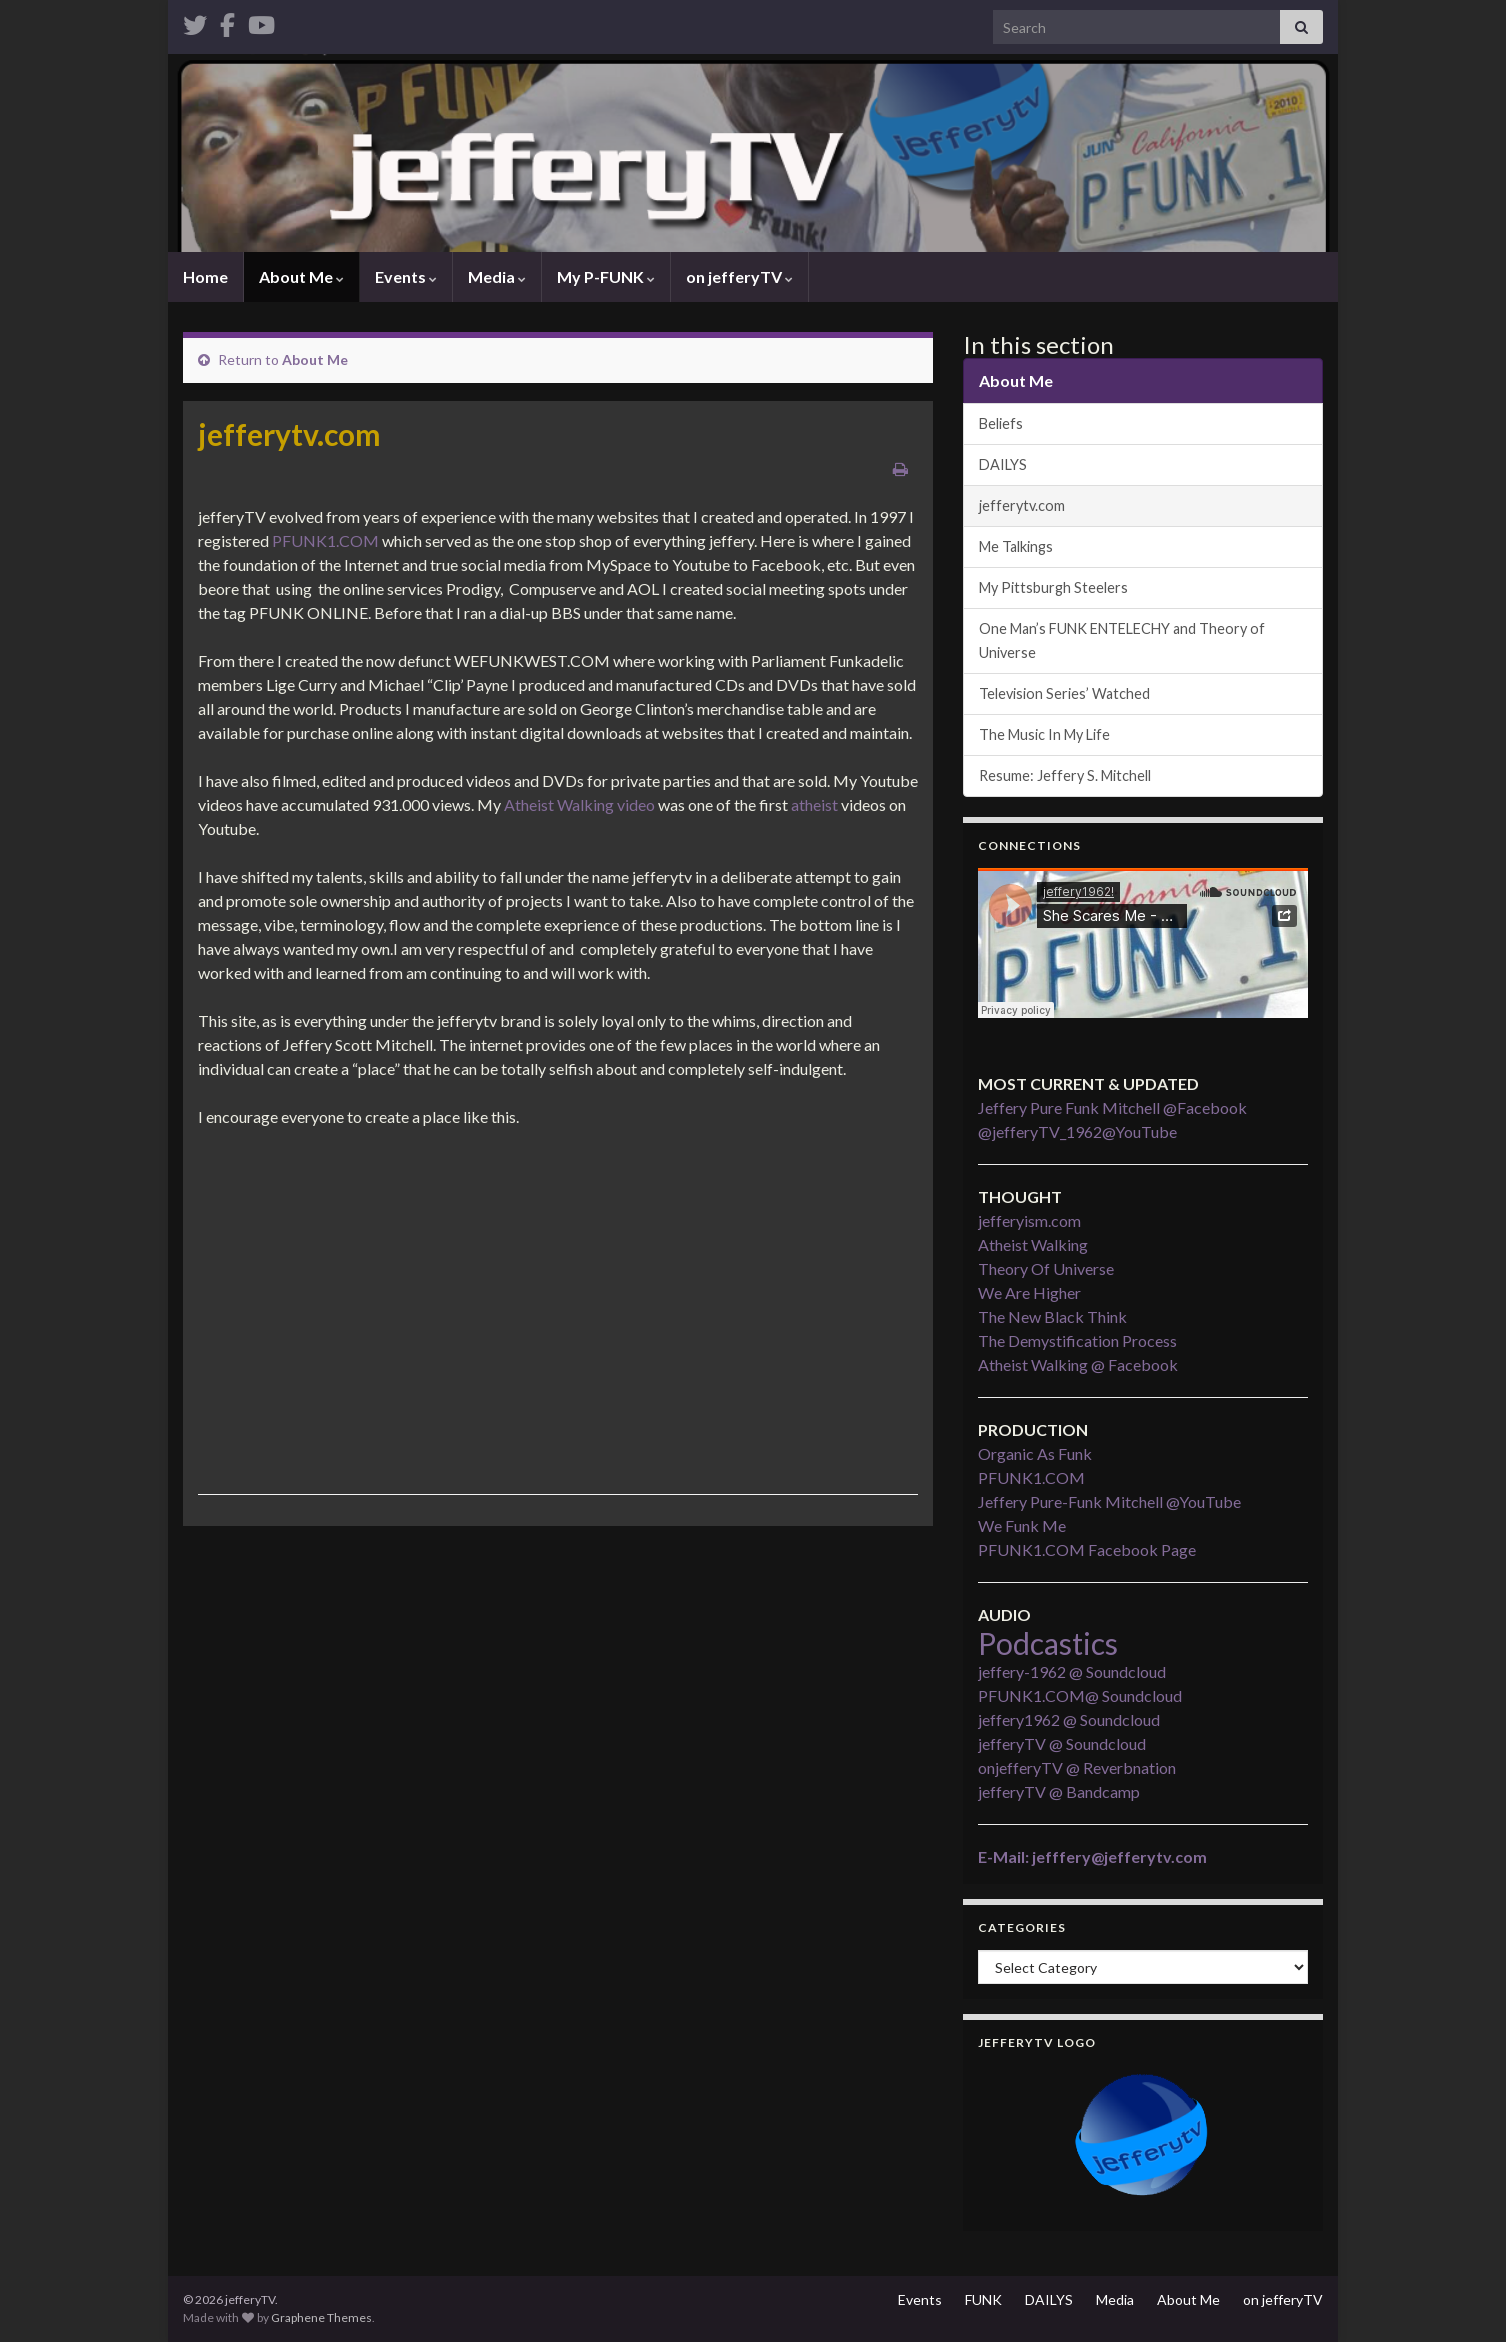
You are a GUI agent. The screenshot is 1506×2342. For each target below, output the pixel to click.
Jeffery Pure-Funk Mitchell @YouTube (1109, 1501)
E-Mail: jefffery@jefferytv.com (1092, 1856)
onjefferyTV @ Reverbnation (1077, 1767)
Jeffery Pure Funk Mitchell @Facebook (1112, 1107)
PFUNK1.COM (325, 540)
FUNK (983, 2299)
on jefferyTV (739, 276)
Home (205, 276)
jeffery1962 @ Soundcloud (1069, 1719)
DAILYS (1003, 464)
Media (497, 276)
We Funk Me (1022, 1525)
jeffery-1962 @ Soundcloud (1072, 1671)
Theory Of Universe (1046, 1268)
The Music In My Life (1044, 734)
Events (406, 276)
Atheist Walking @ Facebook (1078, 1364)
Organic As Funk (1035, 1453)
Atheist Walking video (579, 804)
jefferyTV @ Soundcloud (1062, 1743)
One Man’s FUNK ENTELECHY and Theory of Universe (1122, 640)
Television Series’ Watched (1064, 693)
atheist (814, 804)
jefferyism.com (1029, 1220)
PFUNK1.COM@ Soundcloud (1080, 1695)
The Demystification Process (1077, 1340)
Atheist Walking (1033, 1244)
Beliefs (1001, 423)
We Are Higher (1029, 1292)
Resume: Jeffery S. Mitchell (1065, 775)
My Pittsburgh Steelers (1053, 587)
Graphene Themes (321, 2317)
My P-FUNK (606, 276)
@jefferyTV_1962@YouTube (1077, 1131)
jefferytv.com (1022, 505)
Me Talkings (1016, 546)
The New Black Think (1052, 1316)
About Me (301, 276)
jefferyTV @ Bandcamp (1059, 1791)
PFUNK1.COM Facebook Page (1087, 1549)
